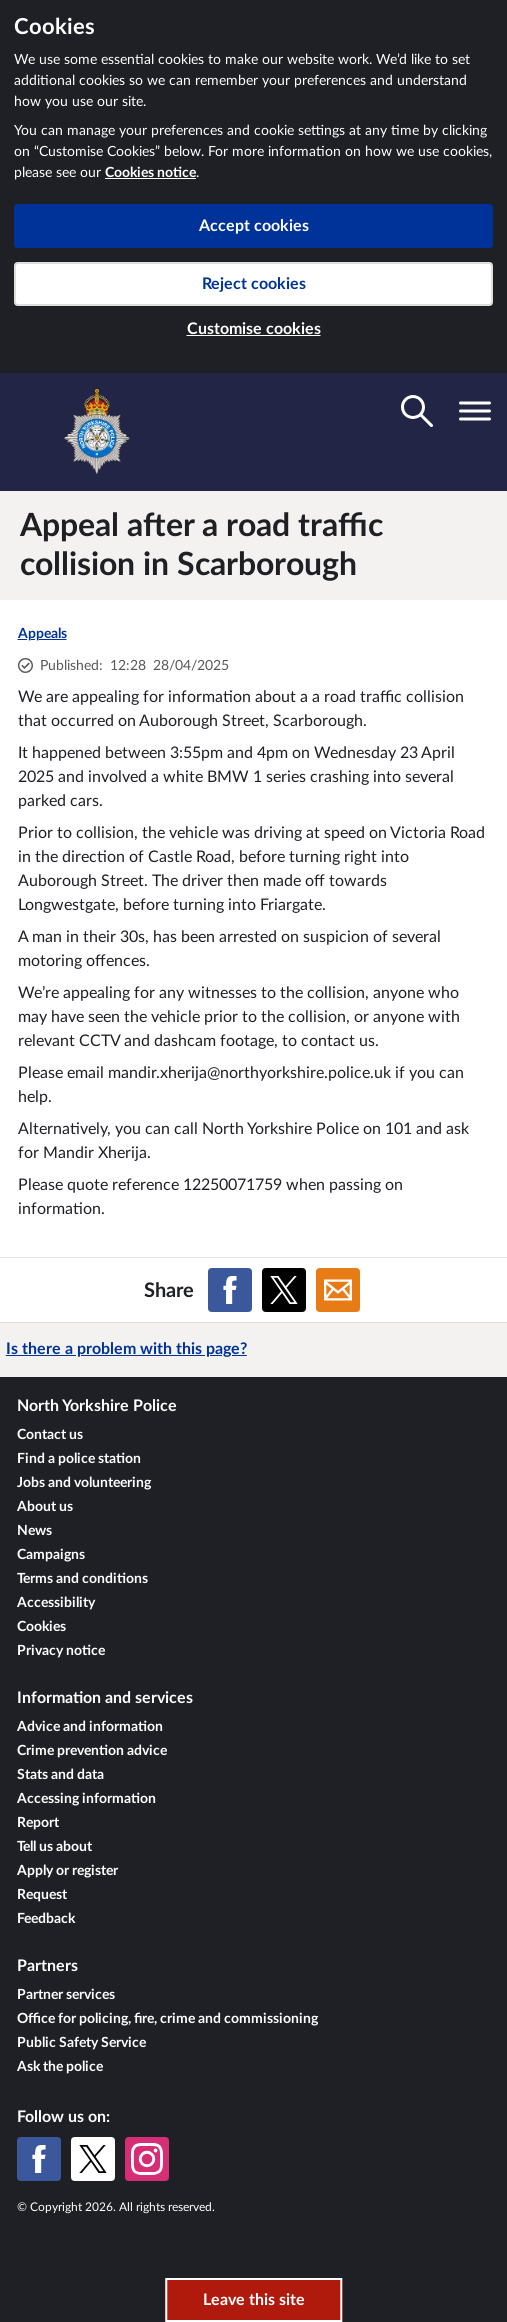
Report (38, 1823)
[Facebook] (39, 2159)
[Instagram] (147, 2159)
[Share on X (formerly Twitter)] (284, 1290)
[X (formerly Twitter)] (93, 2159)
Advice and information (90, 1727)
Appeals (42, 634)
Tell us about (54, 1847)
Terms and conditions (82, 1579)
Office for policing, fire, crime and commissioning (167, 2019)
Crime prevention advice (92, 1751)
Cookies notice (150, 173)
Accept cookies (254, 226)
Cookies (41, 1627)
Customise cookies (254, 329)
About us (45, 1507)
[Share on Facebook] (230, 1290)
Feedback (46, 1919)
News (34, 1531)
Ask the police (60, 2067)
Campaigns (51, 1555)
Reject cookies (254, 284)
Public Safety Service (81, 2043)
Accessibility (56, 1603)
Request (42, 1895)
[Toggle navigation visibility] (475, 411)
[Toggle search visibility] (417, 411)
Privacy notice (61, 1651)
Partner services (66, 1995)
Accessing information (86, 1799)
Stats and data (60, 1775)
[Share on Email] (338, 1290)
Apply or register (67, 1871)
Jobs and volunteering (84, 1483)
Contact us (50, 1435)
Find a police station (79, 1459)
